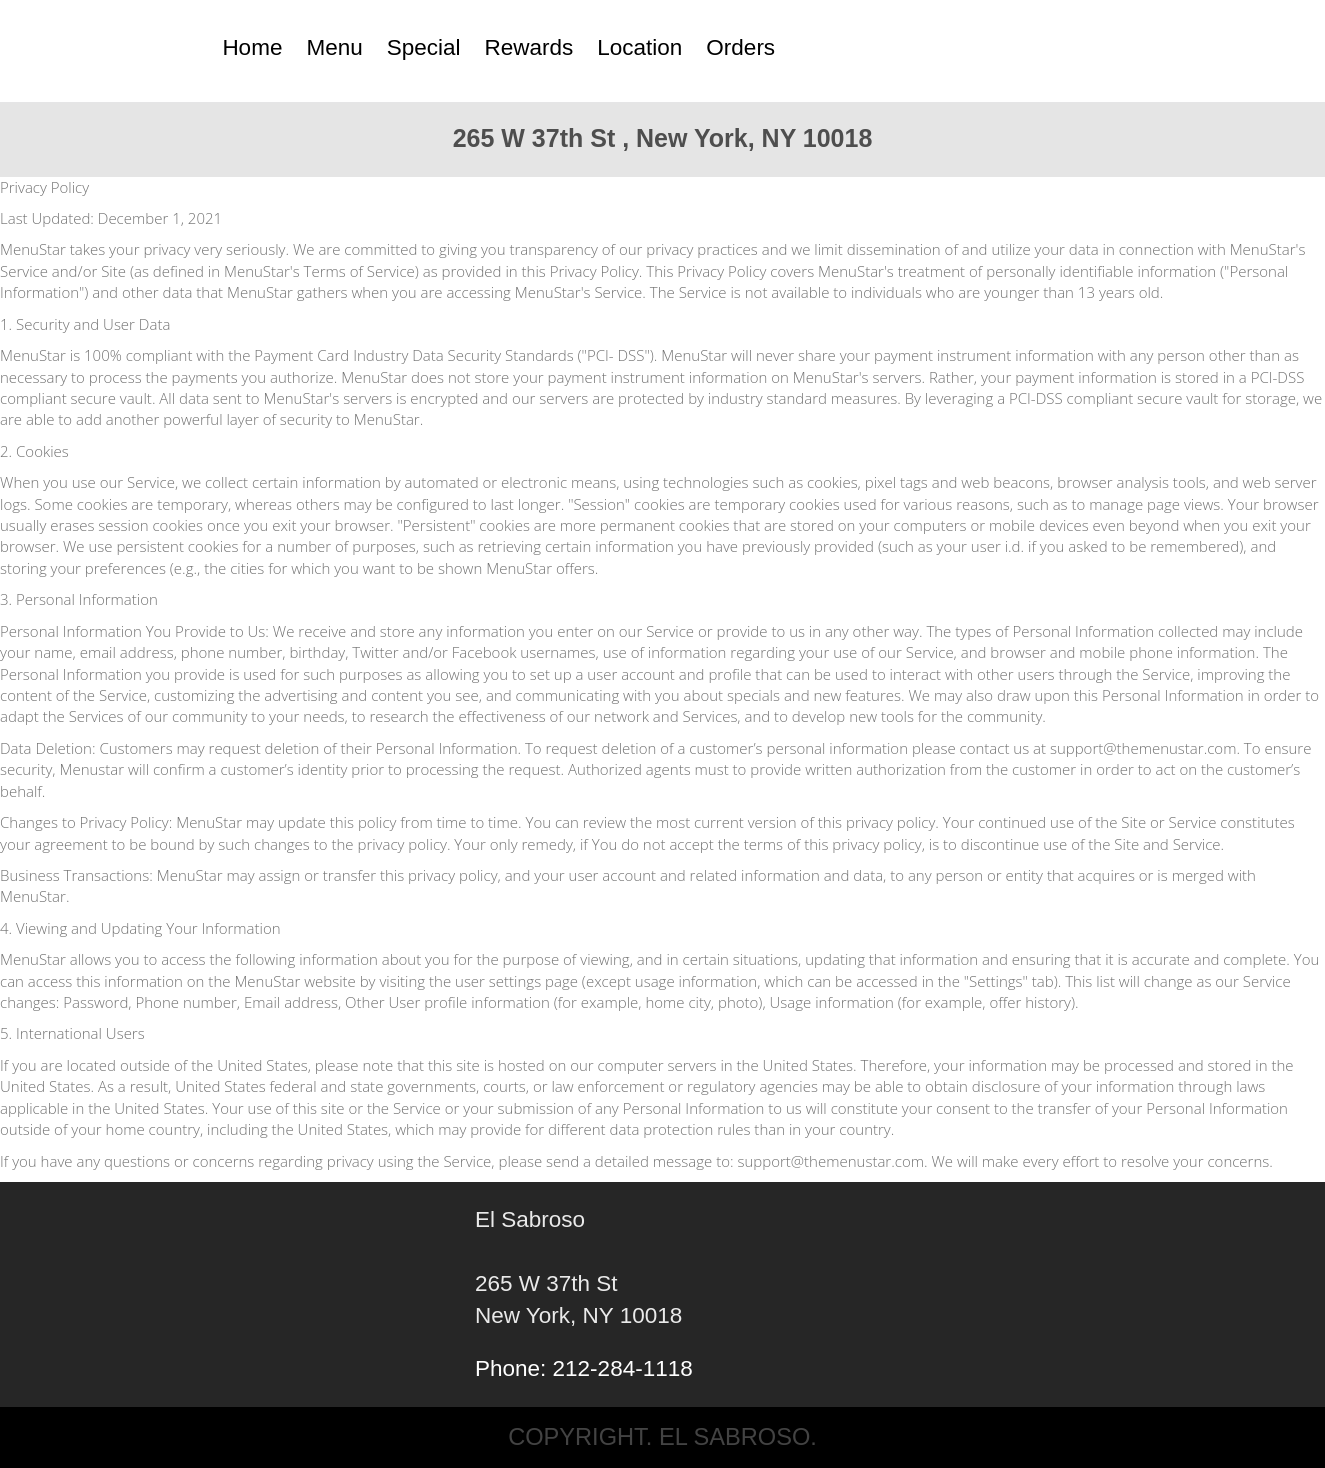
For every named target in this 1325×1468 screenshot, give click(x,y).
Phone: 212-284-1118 (584, 1368)
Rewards (529, 47)
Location (639, 47)
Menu (334, 47)
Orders (740, 47)
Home (252, 47)
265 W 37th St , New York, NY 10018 (663, 138)
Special (424, 47)
